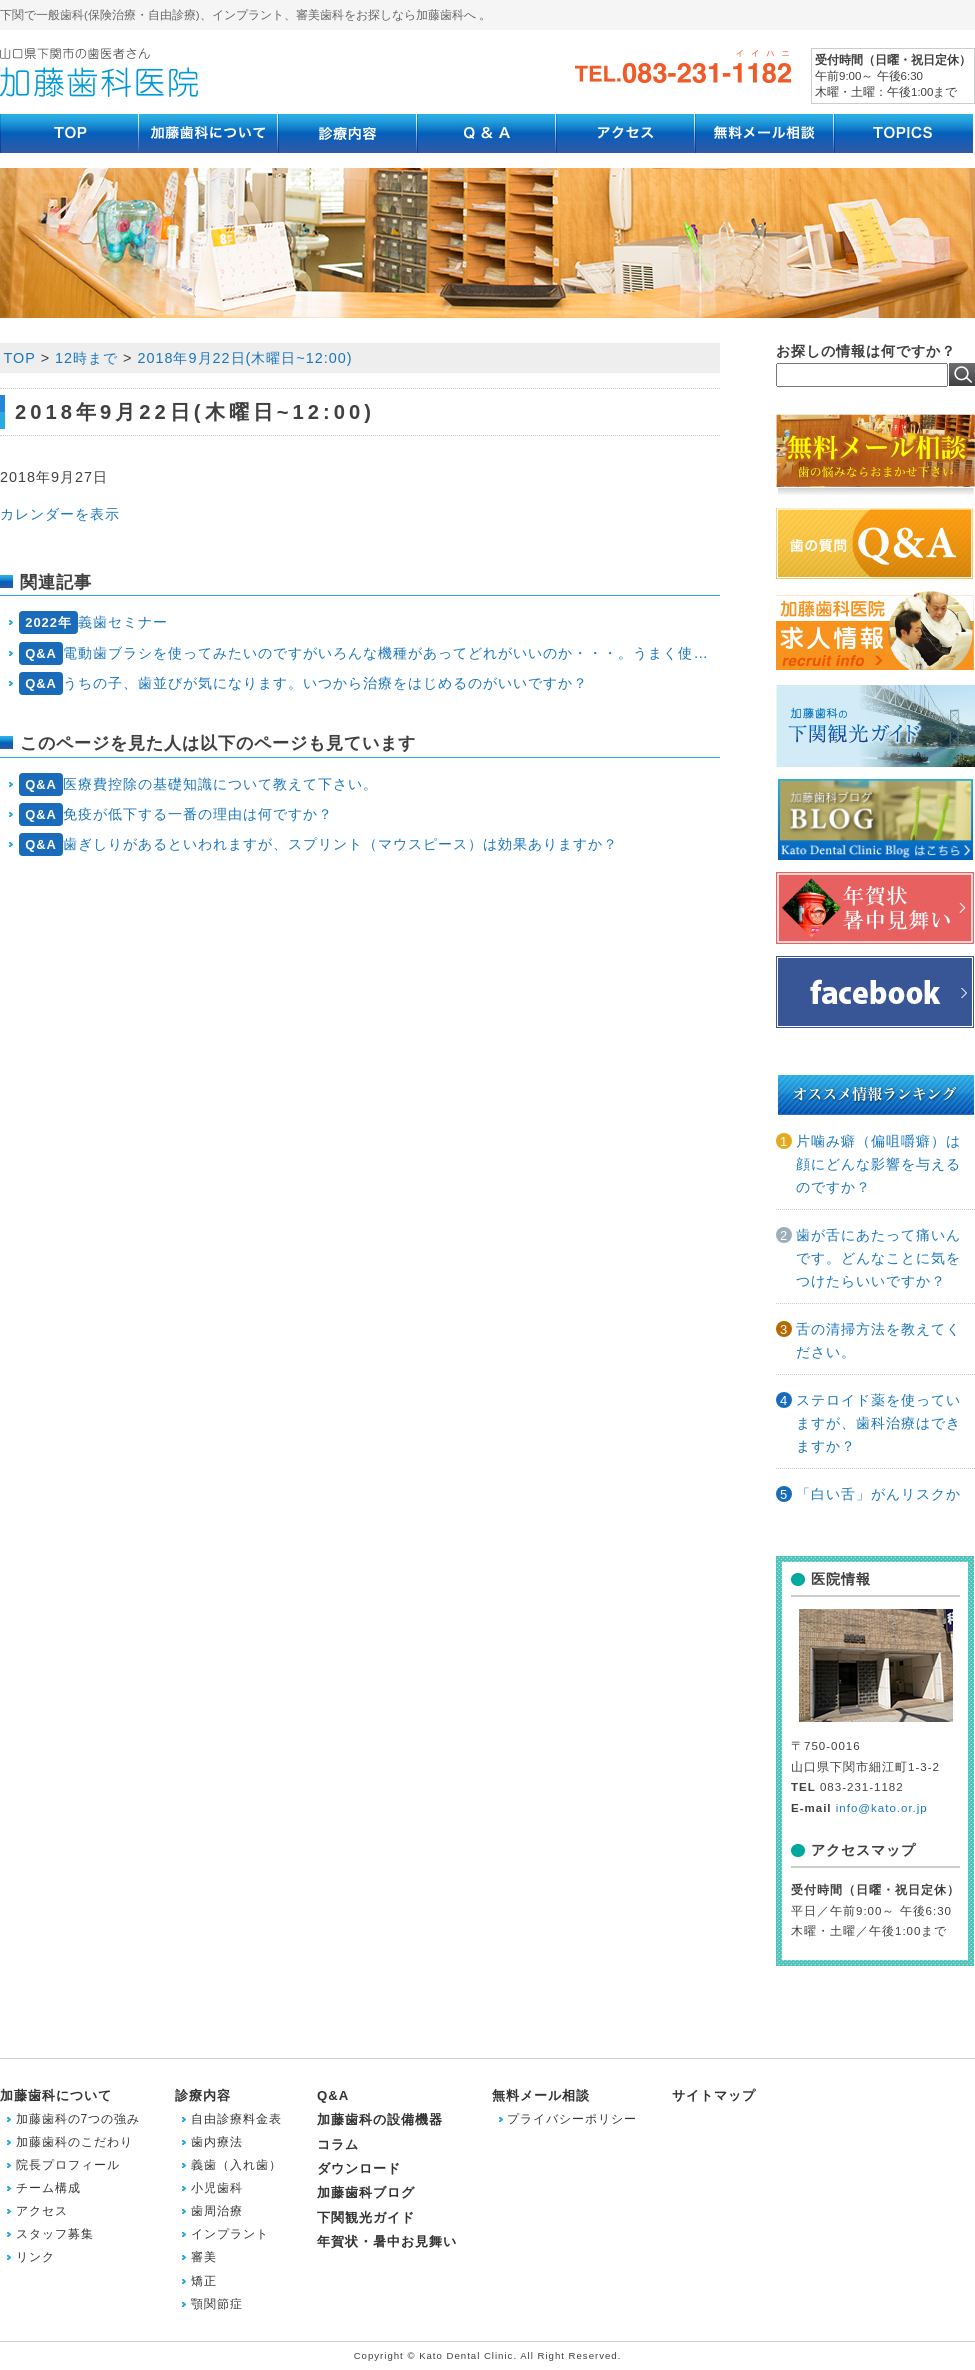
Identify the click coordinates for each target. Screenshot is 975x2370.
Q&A (333, 2095)
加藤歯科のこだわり (74, 2142)
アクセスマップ (863, 1850)
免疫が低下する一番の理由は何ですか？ (176, 814)
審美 (204, 2257)
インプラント (230, 2234)
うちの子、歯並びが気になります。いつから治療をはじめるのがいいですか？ (304, 683)
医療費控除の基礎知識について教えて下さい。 (199, 784)
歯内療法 (217, 2142)
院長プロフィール (68, 2165)
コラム (338, 2144)
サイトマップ (714, 2095)
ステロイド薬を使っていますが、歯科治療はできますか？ (878, 1423)
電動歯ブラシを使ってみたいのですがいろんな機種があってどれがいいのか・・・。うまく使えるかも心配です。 (369, 653)
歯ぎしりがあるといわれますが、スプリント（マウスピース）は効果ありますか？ (319, 844)
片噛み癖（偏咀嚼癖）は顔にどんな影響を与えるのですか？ (878, 1164)
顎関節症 (217, 2304)
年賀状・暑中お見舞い (387, 2241)
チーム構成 (48, 2188)
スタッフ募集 (55, 2234)
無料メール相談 (541, 2095)
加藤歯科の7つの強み (78, 2119)
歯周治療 (217, 2211)
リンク (35, 2257)
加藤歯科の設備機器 (380, 2119)
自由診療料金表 (236, 2119)
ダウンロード (359, 2168)
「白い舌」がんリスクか (878, 1494)
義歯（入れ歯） (236, 2165)
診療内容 (203, 2095)
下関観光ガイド (366, 2217)
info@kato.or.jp (882, 1808)
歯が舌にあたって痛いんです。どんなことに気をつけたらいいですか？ (878, 1258)
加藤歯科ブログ (366, 2192)
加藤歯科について (56, 2095)
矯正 (204, 2281)
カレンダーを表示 (60, 514)
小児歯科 (217, 2188)
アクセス (42, 2211)
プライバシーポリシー (572, 2119)
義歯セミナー (94, 622)
